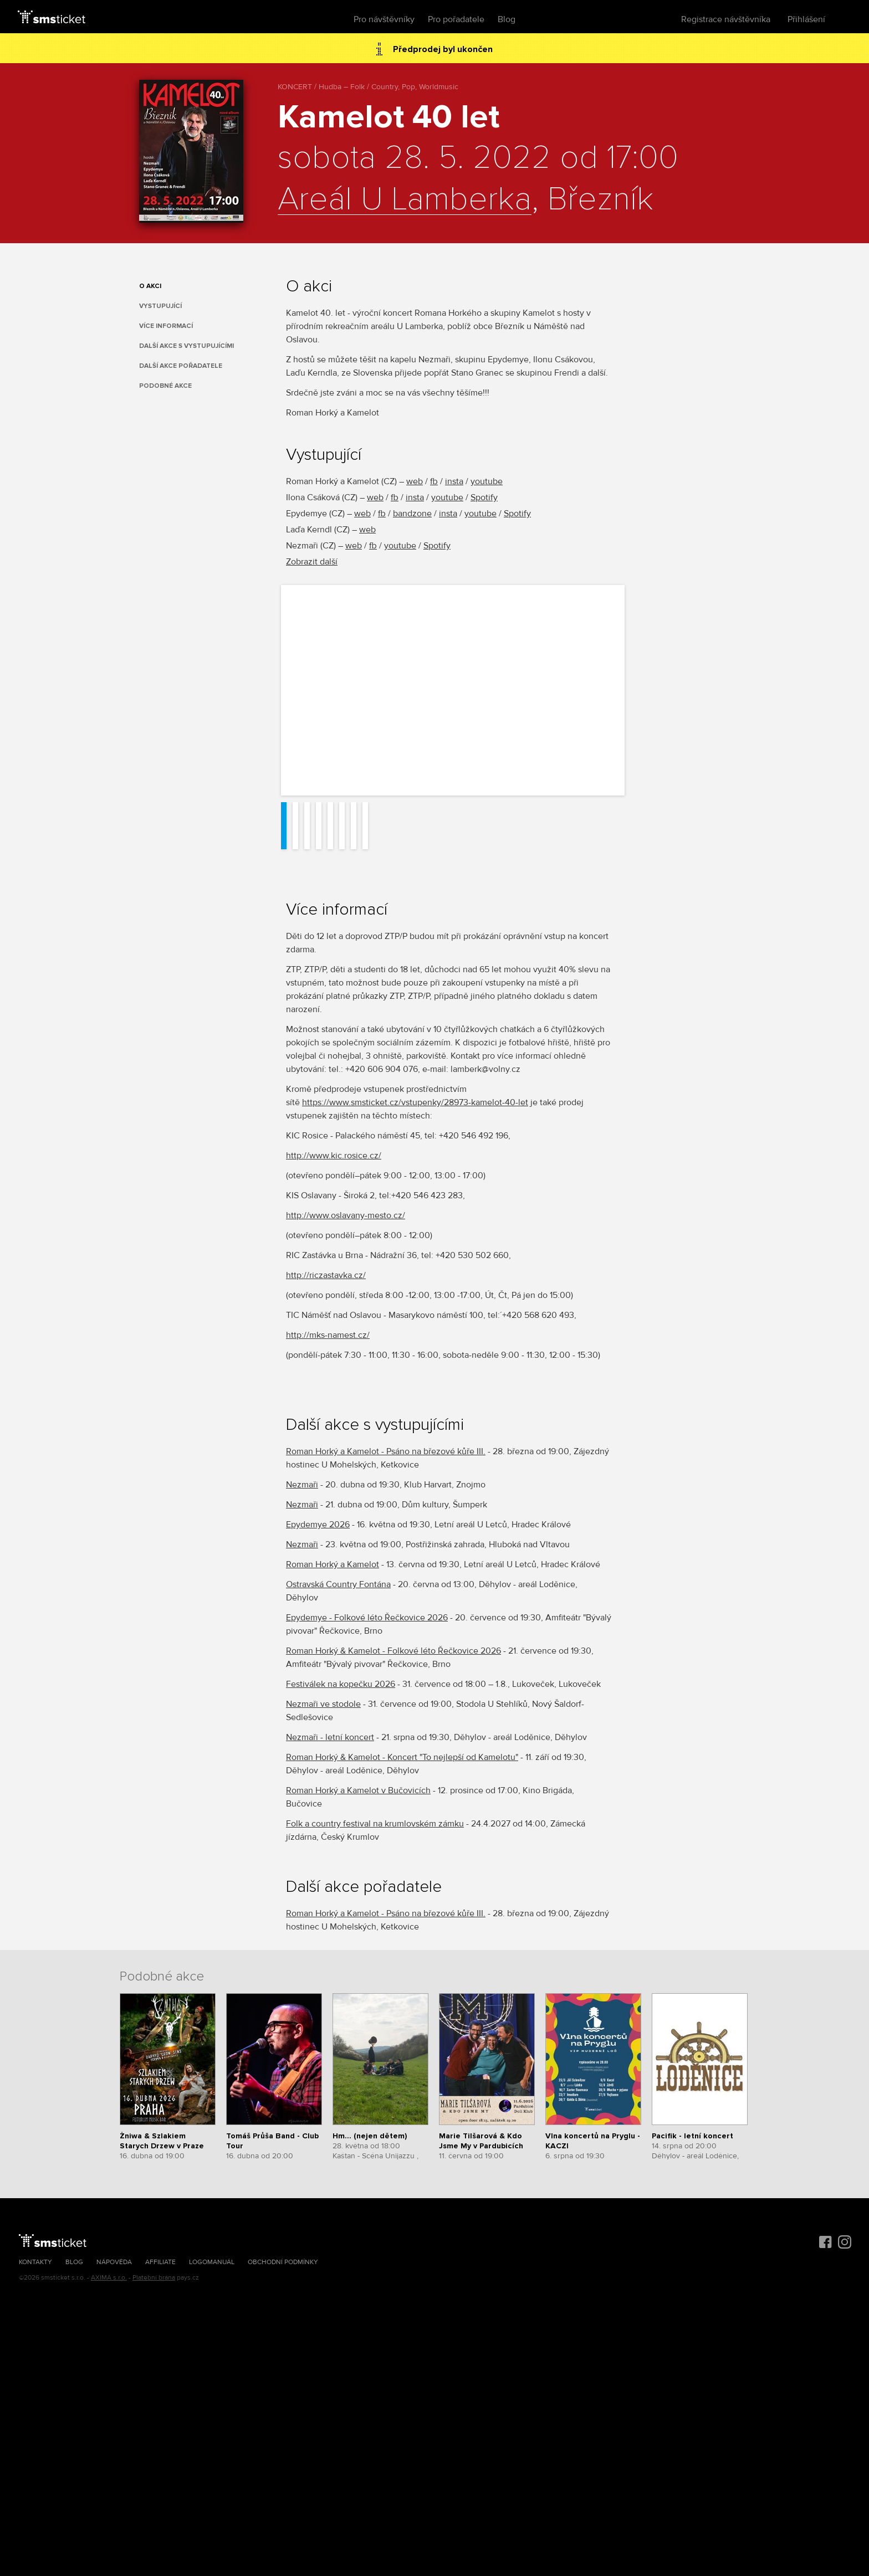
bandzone (412, 513)
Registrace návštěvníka (725, 19)
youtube (487, 481)
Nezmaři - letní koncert (330, 1737)
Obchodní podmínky (283, 2262)
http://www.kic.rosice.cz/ (333, 1155)
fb (434, 481)
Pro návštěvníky (384, 19)
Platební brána (153, 2278)
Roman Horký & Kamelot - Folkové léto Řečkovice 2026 (393, 1650)
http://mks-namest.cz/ (328, 1335)
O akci (150, 286)
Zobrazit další (312, 561)
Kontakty (35, 2262)
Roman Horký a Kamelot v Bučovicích (358, 1790)
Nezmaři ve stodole (323, 1704)
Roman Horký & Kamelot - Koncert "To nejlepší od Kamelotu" (402, 1757)
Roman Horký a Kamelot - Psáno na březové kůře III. (385, 1451)
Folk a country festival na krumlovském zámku (375, 1823)
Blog (506, 19)
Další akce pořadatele (180, 366)
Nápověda (114, 2262)
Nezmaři (302, 1484)
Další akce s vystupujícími (186, 346)
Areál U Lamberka (404, 200)
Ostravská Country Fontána (338, 1584)
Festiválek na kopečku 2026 (340, 1684)
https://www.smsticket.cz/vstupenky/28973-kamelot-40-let (415, 1102)
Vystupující (160, 306)
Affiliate (160, 2262)
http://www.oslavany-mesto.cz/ (345, 1215)
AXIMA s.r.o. (109, 2278)
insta (454, 481)
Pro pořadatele (456, 19)
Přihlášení (806, 19)
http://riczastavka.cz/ (326, 1275)
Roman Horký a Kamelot (332, 1564)
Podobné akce (165, 386)
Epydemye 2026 (318, 1524)
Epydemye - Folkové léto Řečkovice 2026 (367, 1617)
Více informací (166, 326)
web (414, 481)
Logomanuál (211, 2262)
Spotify (484, 497)
